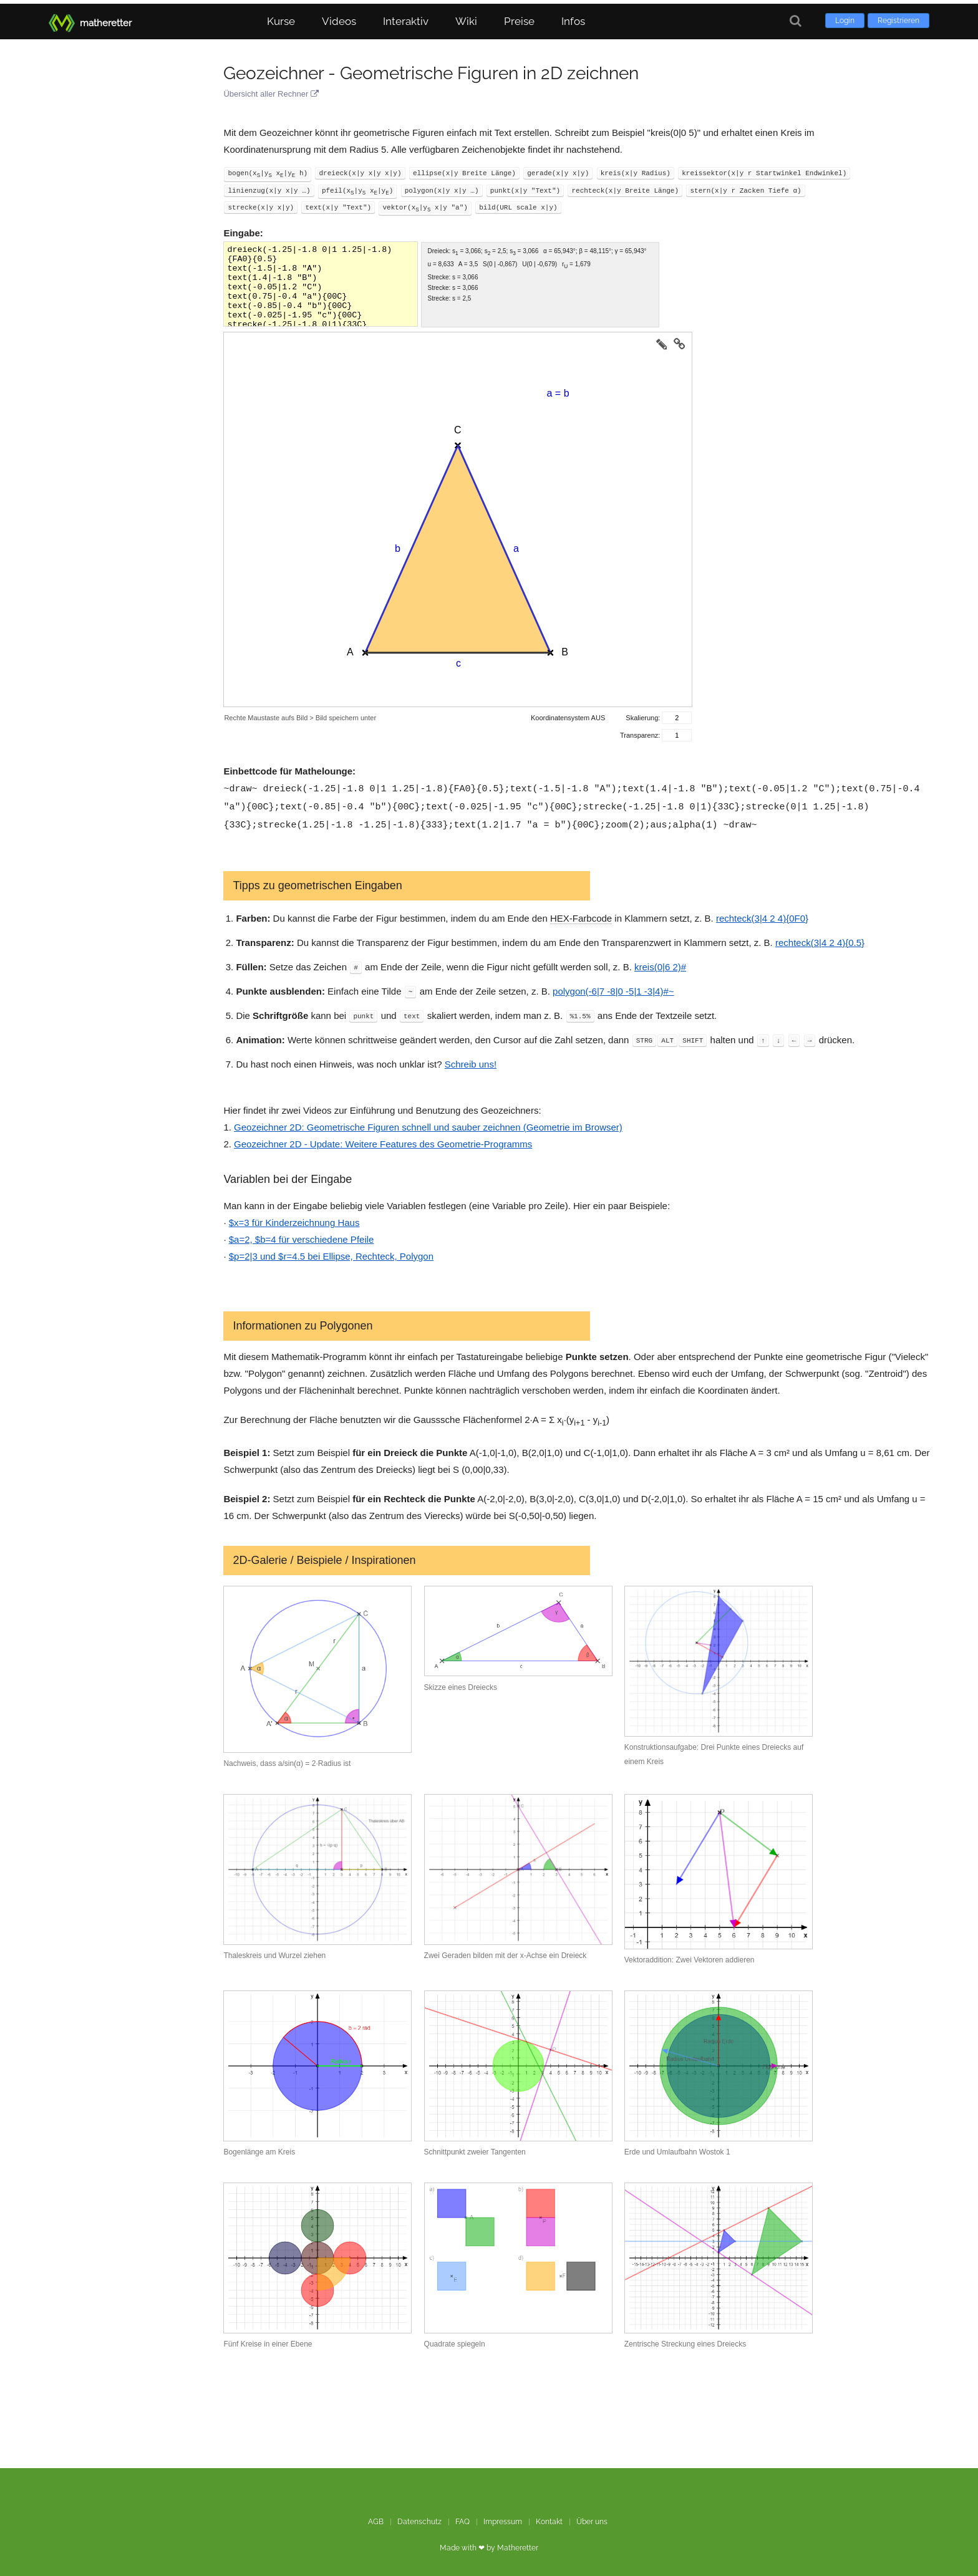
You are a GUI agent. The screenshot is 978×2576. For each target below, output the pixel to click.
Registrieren (898, 16)
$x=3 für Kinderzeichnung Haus (294, 1218)
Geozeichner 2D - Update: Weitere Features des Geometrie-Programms (383, 1140)
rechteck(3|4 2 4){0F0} (762, 914)
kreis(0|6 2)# (660, 963)
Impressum (502, 2518)
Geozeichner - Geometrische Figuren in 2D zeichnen (431, 73)
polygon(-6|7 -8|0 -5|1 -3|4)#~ (613, 987)
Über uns (592, 2518)
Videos (339, 17)
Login (845, 16)
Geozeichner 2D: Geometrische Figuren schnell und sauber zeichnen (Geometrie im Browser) (428, 1123)
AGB (376, 2518)
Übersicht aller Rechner (270, 94)
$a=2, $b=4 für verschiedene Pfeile (301, 1235)
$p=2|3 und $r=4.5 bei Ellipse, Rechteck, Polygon (331, 1252)
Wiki (466, 17)
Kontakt (549, 2518)
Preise (519, 17)
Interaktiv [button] (405, 17)
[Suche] (795, 17)
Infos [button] (573, 17)
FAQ (462, 2518)
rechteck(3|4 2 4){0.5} (819, 938)
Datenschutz (419, 2518)
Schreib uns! (470, 1060)
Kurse (281, 17)
